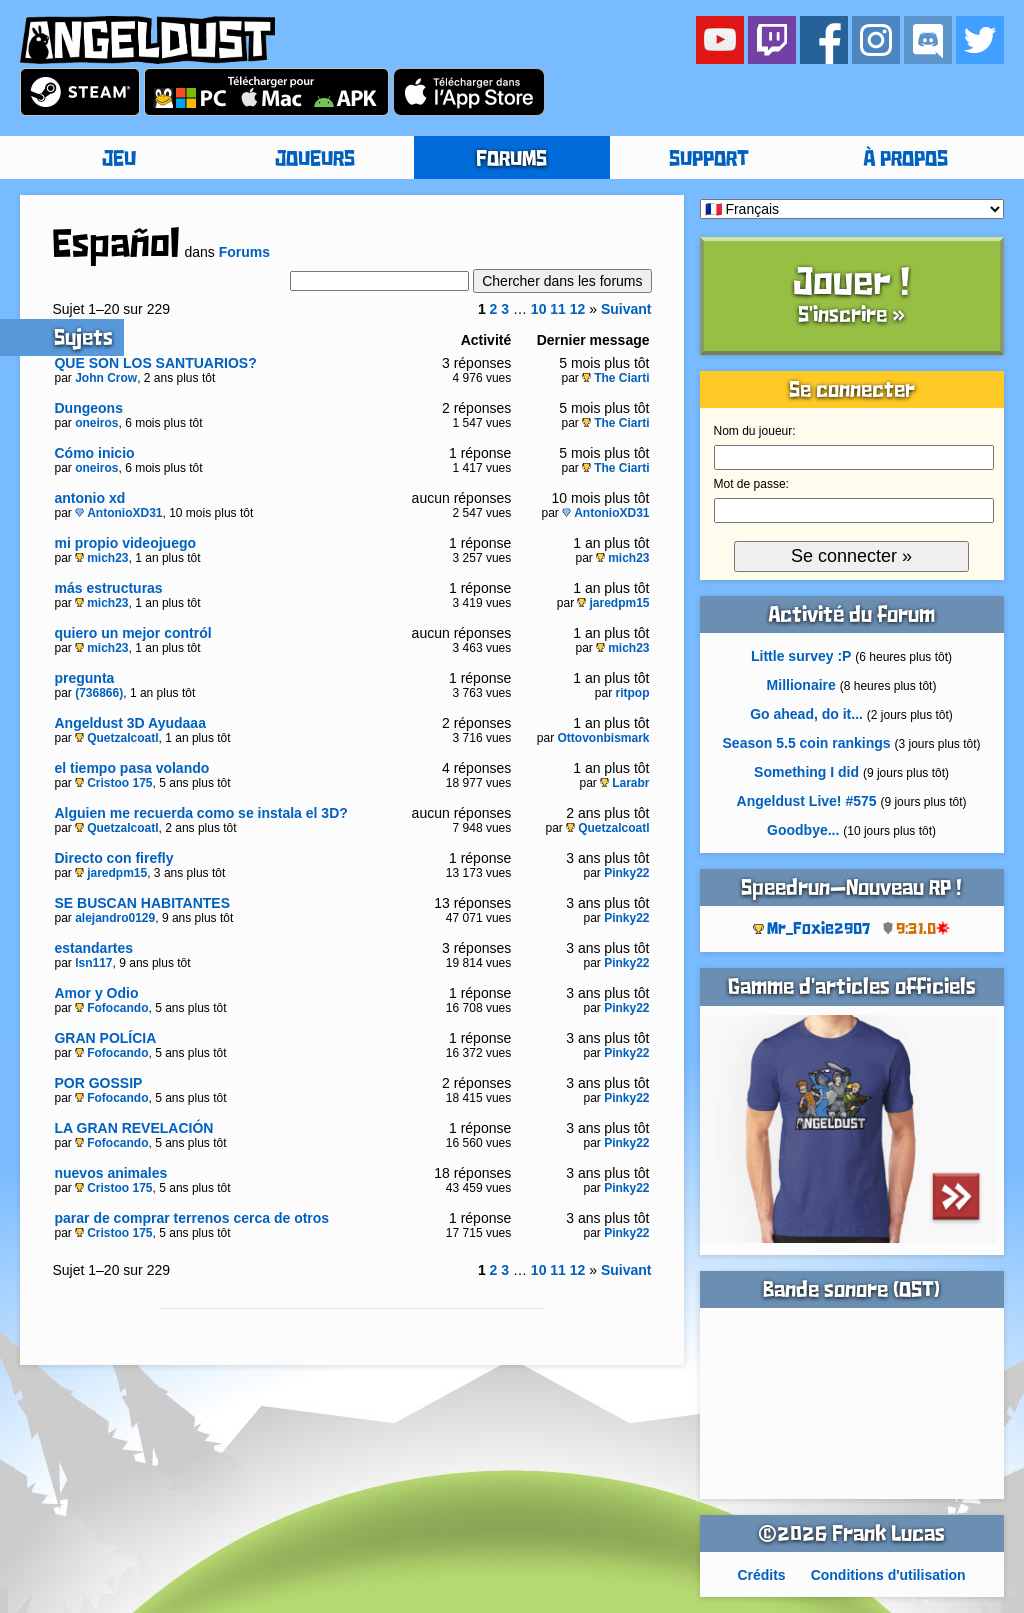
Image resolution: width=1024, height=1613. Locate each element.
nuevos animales (110, 1173)
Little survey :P (801, 656)
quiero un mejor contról (132, 633)
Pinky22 (626, 873)
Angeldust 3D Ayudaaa (129, 723)
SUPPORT (709, 160)
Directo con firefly (113, 858)
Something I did (806, 772)
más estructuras (108, 588)
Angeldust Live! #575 (807, 801)
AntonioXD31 (118, 513)
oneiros (96, 423)
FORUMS (511, 160)
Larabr (624, 783)
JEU (119, 160)
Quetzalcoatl (116, 738)
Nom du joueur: (755, 431)
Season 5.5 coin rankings (807, 743)
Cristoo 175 (113, 783)
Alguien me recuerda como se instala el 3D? (200, 813)
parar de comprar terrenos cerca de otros (191, 1218)
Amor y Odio (96, 993)
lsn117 (93, 963)
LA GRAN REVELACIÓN (133, 1128)
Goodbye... (803, 830)
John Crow (106, 378)
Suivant (626, 309)
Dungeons (88, 408)
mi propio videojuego (125, 543)
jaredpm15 (613, 603)
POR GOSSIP (98, 1083)
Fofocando (111, 1008)
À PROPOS (905, 160)
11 (558, 309)
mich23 (101, 558)
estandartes (93, 948)
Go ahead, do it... (806, 714)
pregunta (84, 678)
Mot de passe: (751, 484)
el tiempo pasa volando (131, 768)
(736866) (99, 693)
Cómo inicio (94, 453)
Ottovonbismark (604, 738)
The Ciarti (615, 378)
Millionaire (801, 685)
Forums (244, 252)
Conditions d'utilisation (888, 1575)
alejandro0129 (115, 918)
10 (539, 309)
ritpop (633, 693)
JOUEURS (315, 160)
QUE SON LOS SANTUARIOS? (155, 363)
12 (578, 309)
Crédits (761, 1575)
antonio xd (89, 498)
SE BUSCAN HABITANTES (142, 903)
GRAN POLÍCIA (105, 1038)
